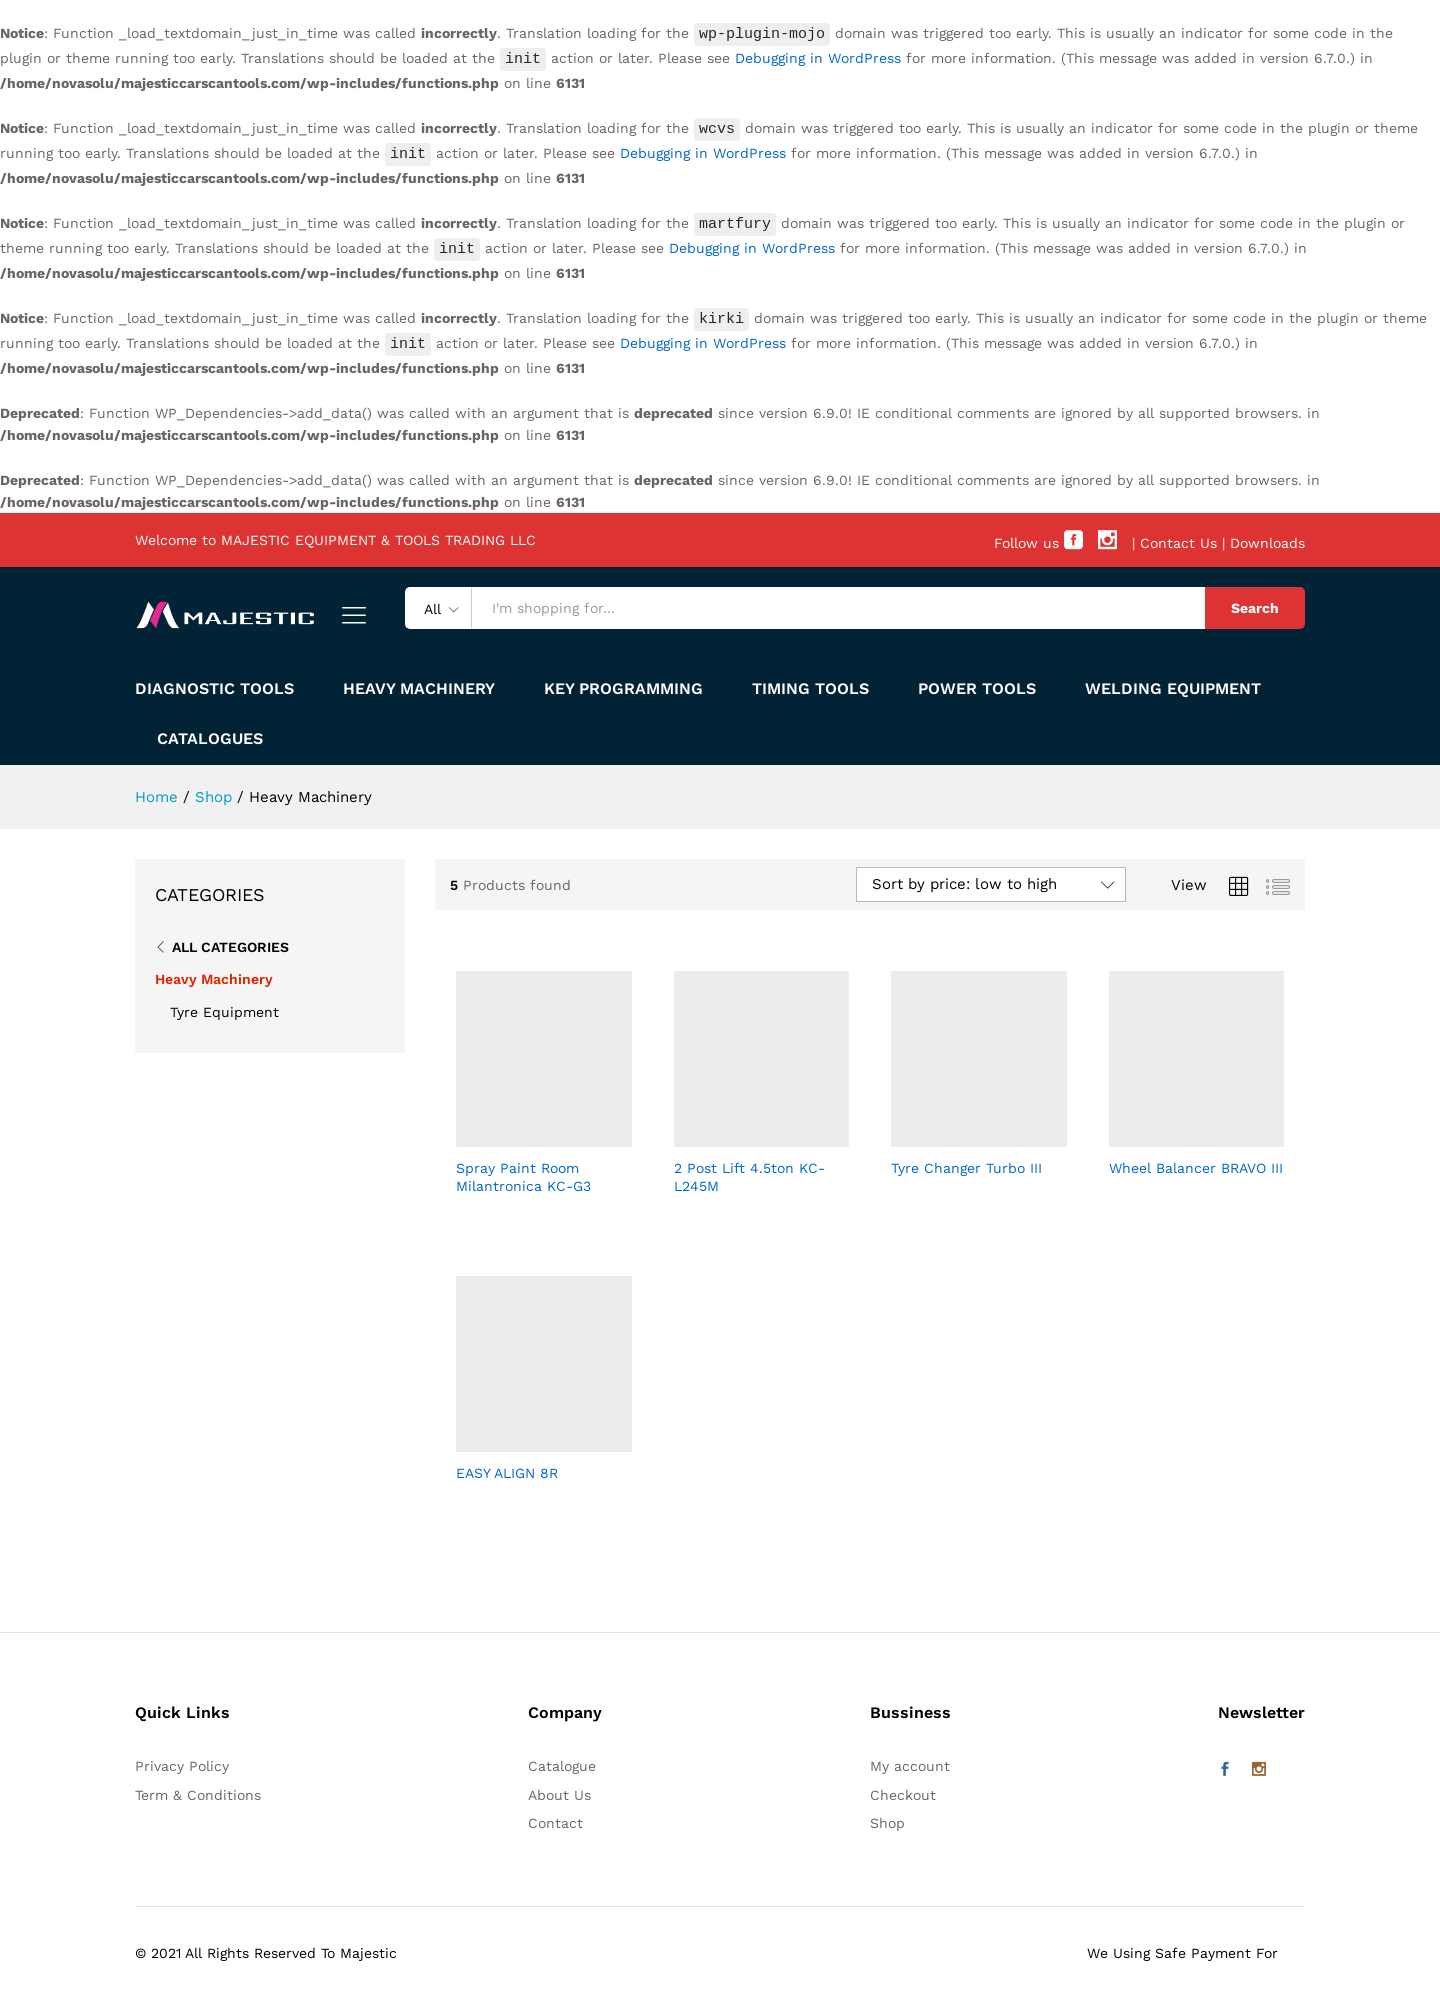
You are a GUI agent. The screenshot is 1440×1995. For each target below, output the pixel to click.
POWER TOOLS (977, 685)
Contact (555, 1818)
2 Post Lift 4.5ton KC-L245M (749, 1172)
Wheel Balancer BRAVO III (1196, 1163)
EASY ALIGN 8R (507, 1468)
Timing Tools (810, 685)
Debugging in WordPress (771, 60)
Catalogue (562, 1761)
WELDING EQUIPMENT (1173, 685)
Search (1255, 604)
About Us (559, 1790)
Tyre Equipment (224, 1007)
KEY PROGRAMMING (623, 685)
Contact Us (1178, 539)
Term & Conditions (198, 1790)
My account (910, 1761)
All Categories (230, 942)
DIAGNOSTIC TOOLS (214, 685)
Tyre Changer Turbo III (966, 1163)
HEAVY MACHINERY (419, 685)
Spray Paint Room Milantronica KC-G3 (523, 1172)
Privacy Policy (182, 1761)
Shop (887, 1818)
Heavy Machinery (214, 975)
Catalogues (210, 735)
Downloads (1267, 539)
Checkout (903, 1790)
